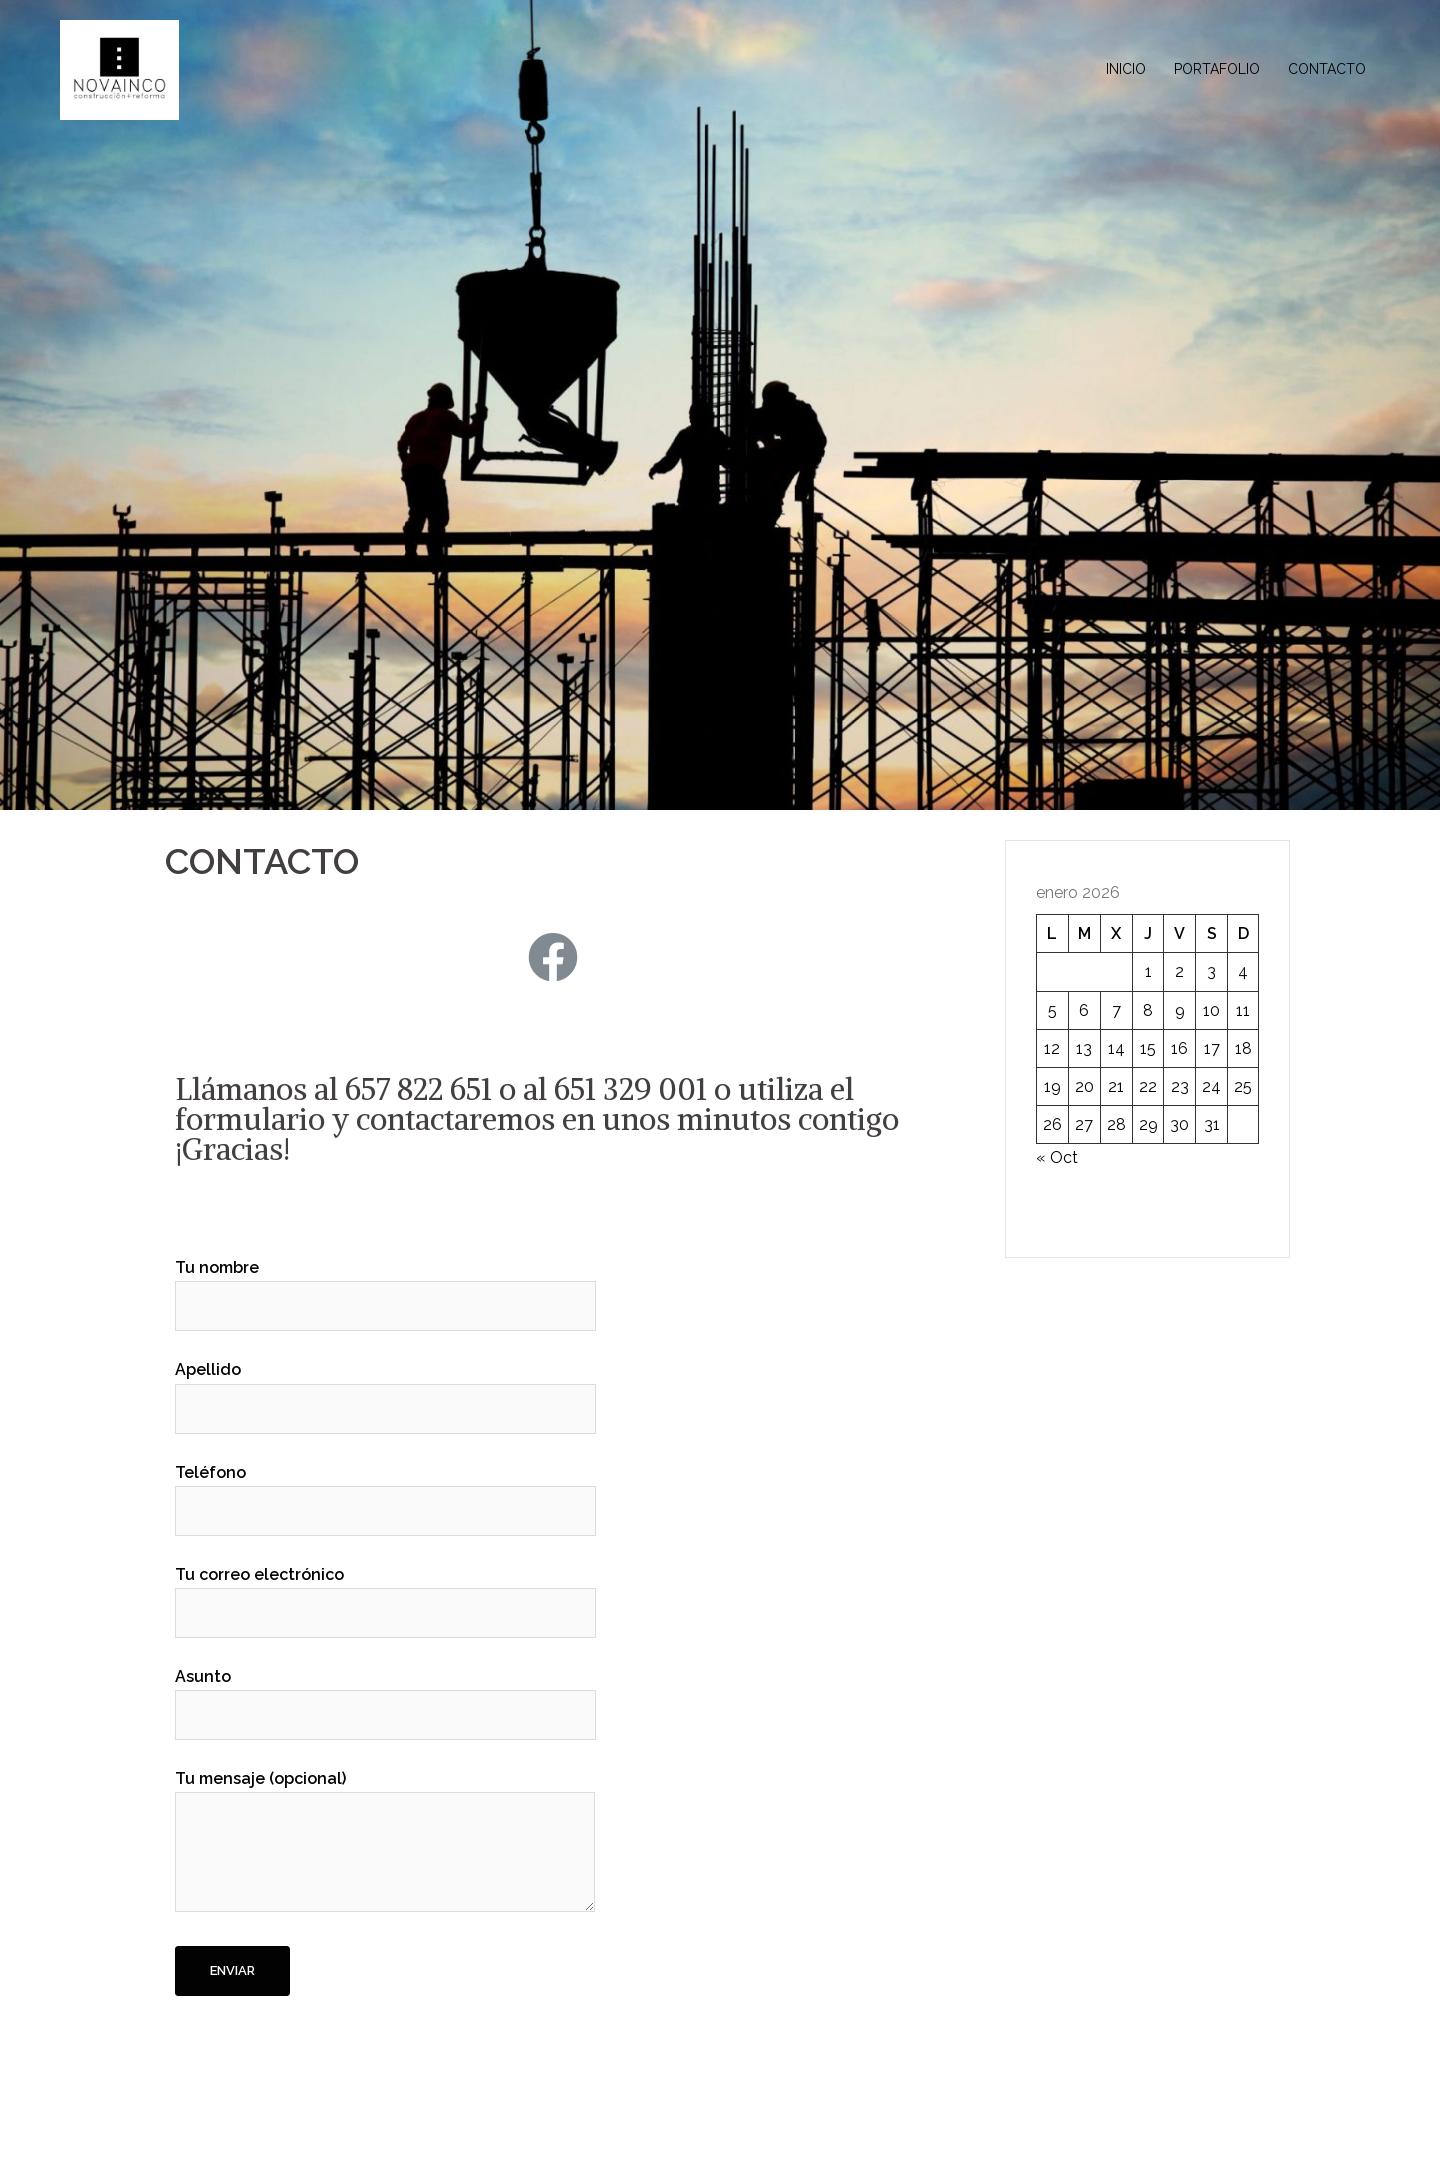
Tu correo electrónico (385, 1594)
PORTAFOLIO (1217, 69)
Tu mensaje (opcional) (385, 1842)
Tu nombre (385, 1287)
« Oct (1057, 1157)
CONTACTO (1327, 69)
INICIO (1126, 69)
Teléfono (385, 1492)
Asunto (385, 1696)
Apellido (385, 1389)
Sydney (460, 2138)
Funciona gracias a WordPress (260, 2138)
